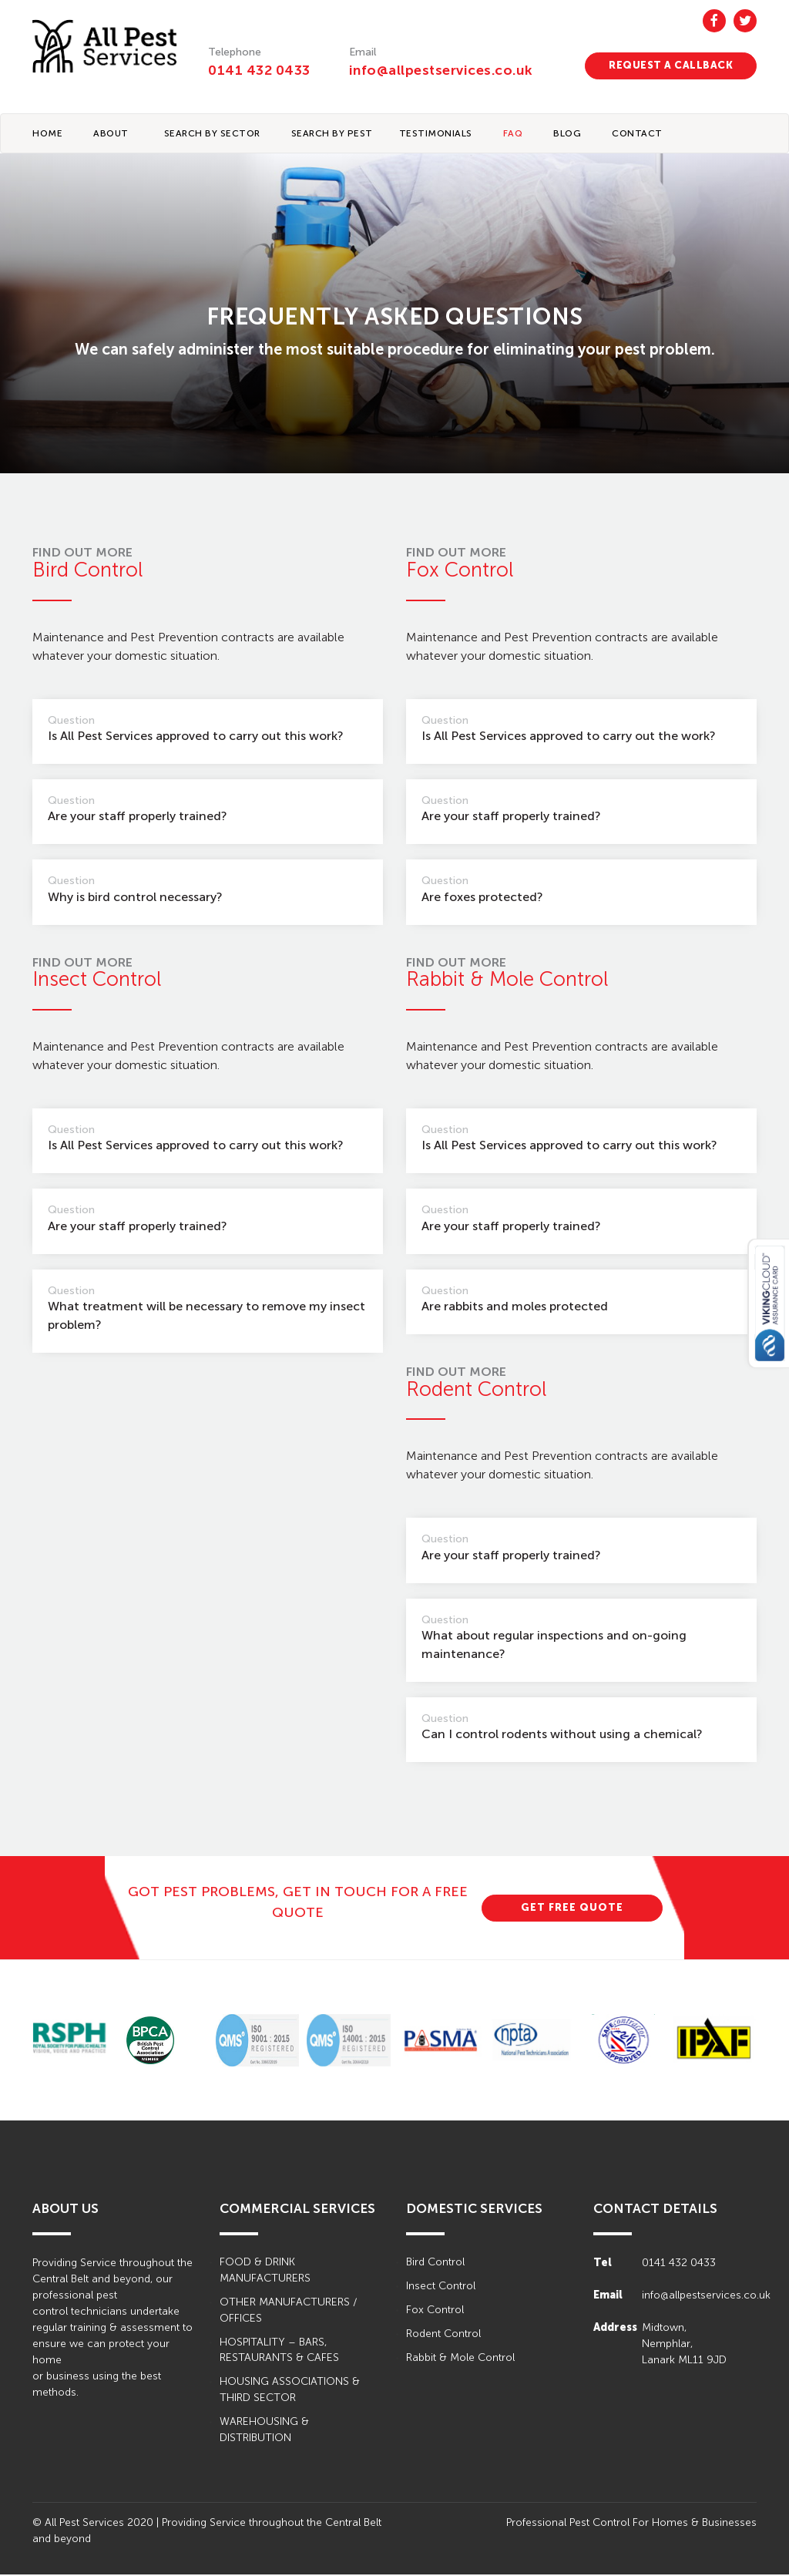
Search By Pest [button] (332, 134)
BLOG (567, 134)
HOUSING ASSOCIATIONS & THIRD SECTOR (290, 2391)
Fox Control (435, 2311)
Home (47, 134)
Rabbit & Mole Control (460, 2359)
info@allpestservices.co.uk (442, 70)
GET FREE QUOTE (572, 1908)
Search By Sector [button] (212, 134)
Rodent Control (443, 2335)
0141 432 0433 (259, 70)
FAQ (513, 134)
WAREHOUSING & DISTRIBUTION (264, 2432)
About (111, 134)
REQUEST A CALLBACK (671, 65)
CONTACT (637, 134)
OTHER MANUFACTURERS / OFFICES (288, 2311)
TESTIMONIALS (435, 134)
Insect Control (440, 2287)
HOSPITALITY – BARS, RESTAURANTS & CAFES (279, 2351)
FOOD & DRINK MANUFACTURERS (265, 2271)
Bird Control (435, 2263)
